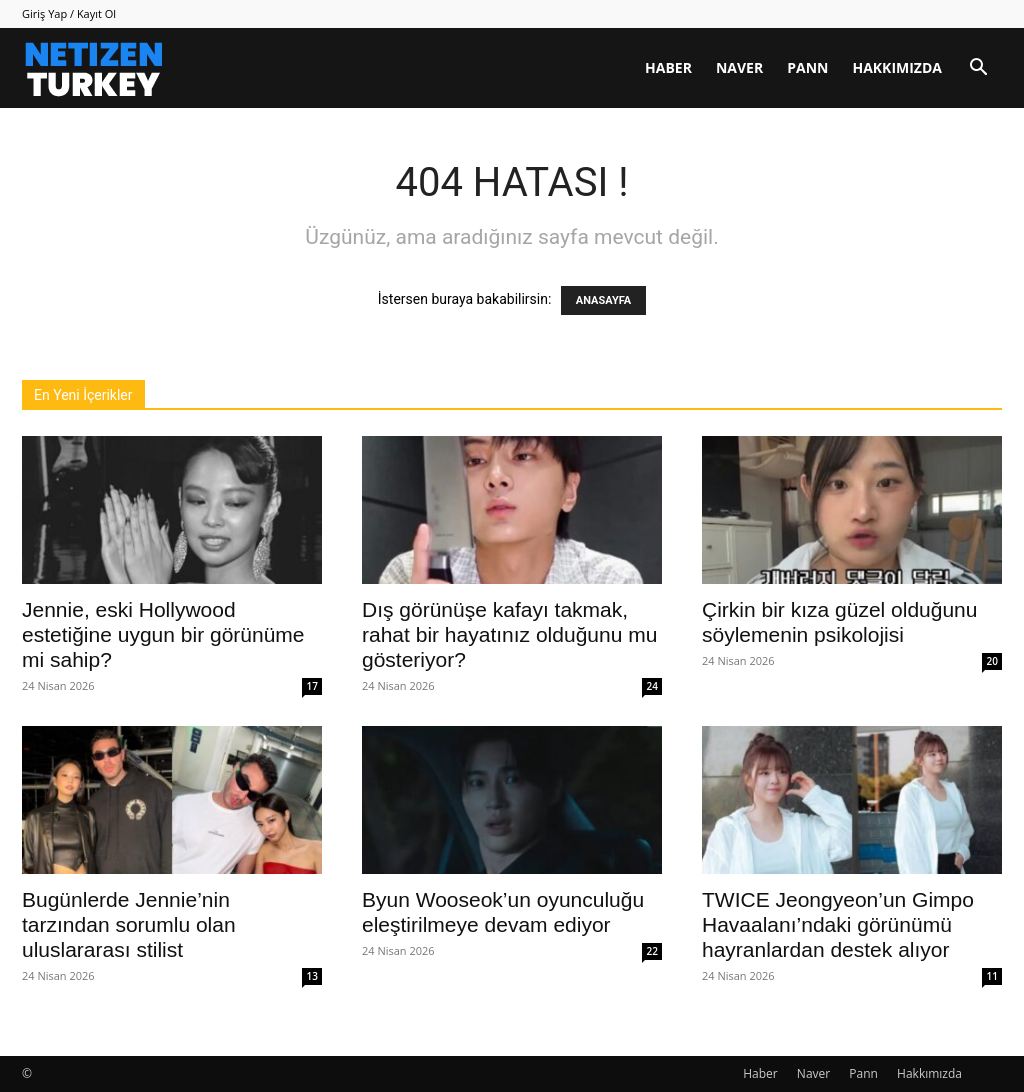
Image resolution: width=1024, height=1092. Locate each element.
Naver (739, 67)
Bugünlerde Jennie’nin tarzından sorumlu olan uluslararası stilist (129, 924)
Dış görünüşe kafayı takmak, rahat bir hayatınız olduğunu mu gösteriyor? (509, 634)
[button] (978, 69)
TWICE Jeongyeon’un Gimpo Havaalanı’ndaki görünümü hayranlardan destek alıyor (838, 924)
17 (312, 686)
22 (652, 951)
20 (992, 661)
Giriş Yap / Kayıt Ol (69, 13)
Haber (668, 67)
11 (992, 976)
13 (312, 976)
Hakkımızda (897, 67)
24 (652, 686)
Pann (807, 67)
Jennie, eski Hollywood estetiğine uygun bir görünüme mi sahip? (163, 634)
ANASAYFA (603, 300)
